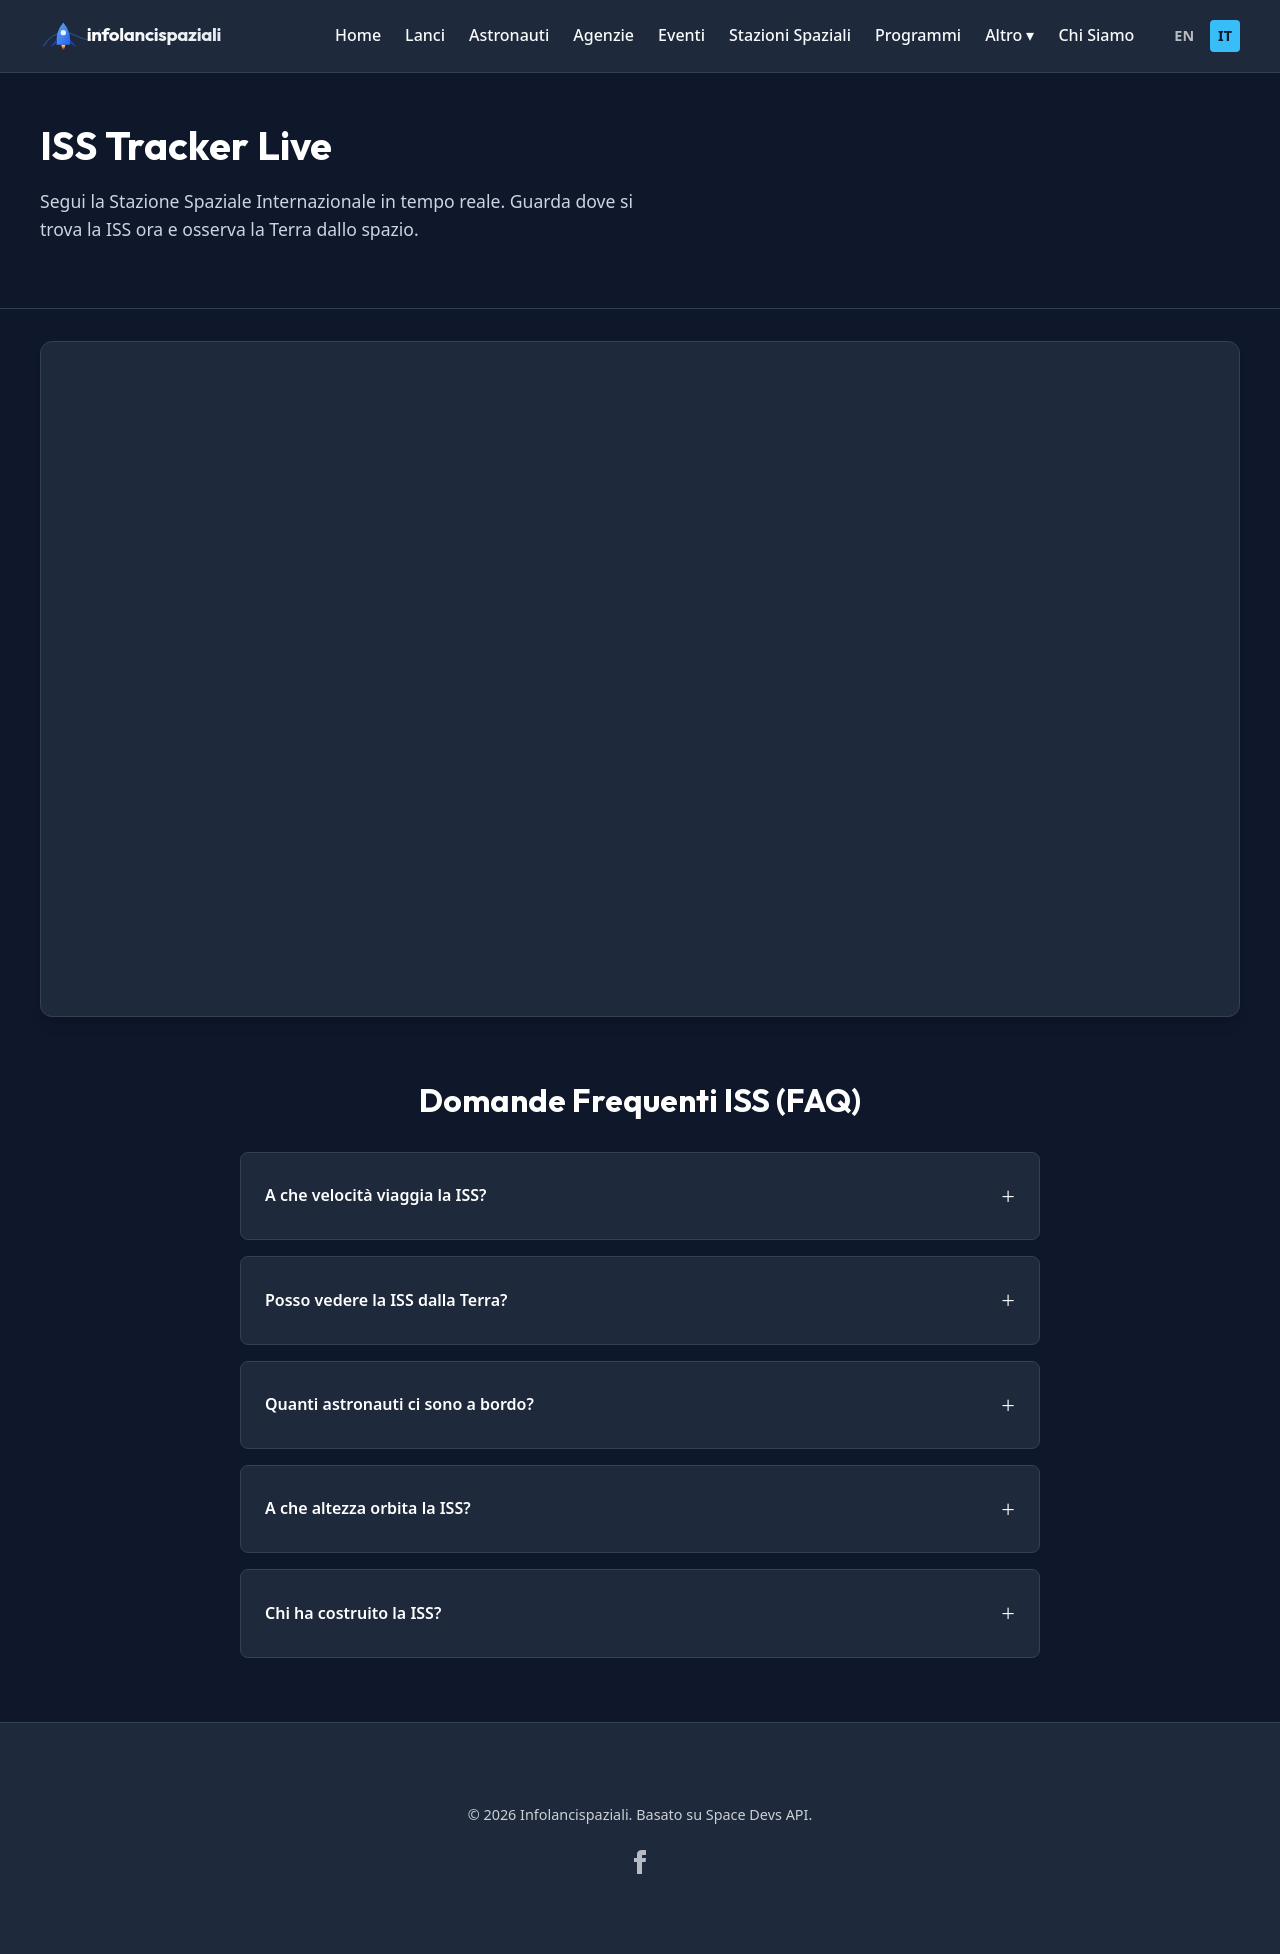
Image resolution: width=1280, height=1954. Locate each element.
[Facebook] (640, 1862)
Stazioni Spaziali (790, 35)
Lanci (425, 35)
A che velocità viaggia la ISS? (375, 1195)
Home (358, 35)
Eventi (681, 35)
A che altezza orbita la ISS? (368, 1508)
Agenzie (603, 35)
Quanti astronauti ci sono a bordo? (399, 1404)
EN (1184, 35)
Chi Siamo (1096, 35)
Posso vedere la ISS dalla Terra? (386, 1300)
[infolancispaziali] (140, 36)
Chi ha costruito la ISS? (353, 1613)
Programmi (918, 35)
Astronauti (509, 35)
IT (1225, 35)
